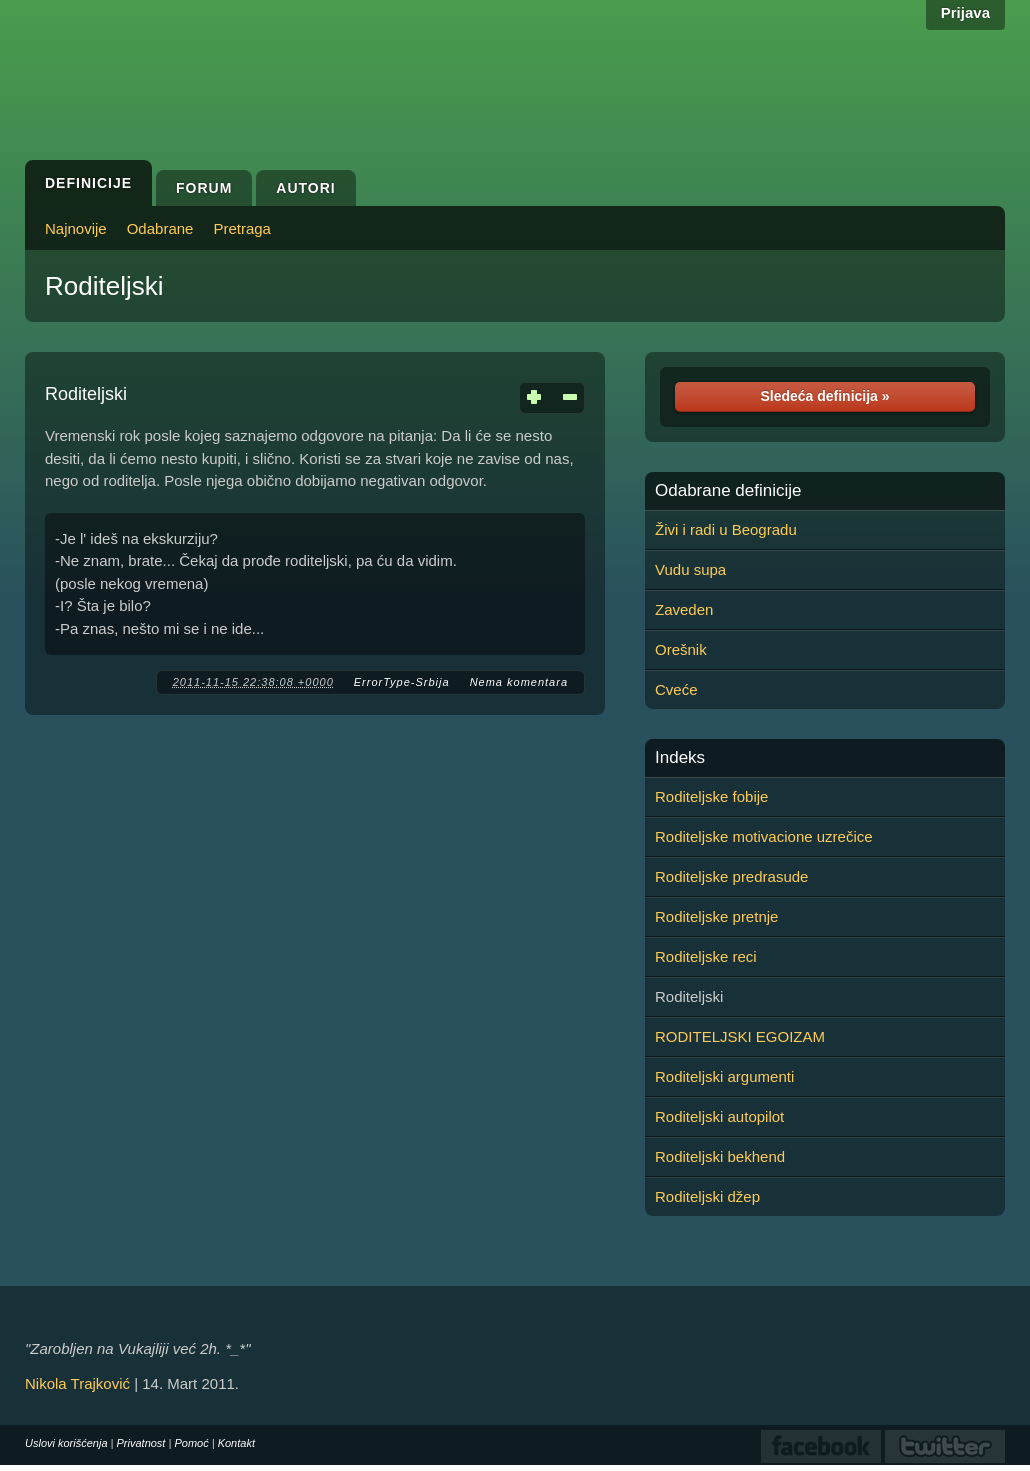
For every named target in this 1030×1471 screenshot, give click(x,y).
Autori (305, 188)
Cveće (676, 689)
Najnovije (76, 228)
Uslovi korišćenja (66, 1443)
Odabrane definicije (728, 491)
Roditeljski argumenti (724, 1076)
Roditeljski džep (707, 1196)
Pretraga (242, 228)
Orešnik (681, 649)
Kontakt (236, 1443)
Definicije (88, 183)
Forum (204, 188)
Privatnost (141, 1443)
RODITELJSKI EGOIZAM (740, 1036)
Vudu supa (690, 569)
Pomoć (191, 1443)
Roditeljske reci (706, 956)
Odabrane (160, 228)
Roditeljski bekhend (720, 1156)
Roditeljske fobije (711, 796)
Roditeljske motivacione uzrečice (764, 836)
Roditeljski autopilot (719, 1116)
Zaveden (684, 609)
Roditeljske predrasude (731, 876)
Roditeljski (104, 286)
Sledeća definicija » (824, 396)
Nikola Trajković (77, 1383)
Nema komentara (519, 682)
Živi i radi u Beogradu (726, 529)
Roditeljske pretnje (716, 916)
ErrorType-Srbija (402, 682)
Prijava (965, 12)
